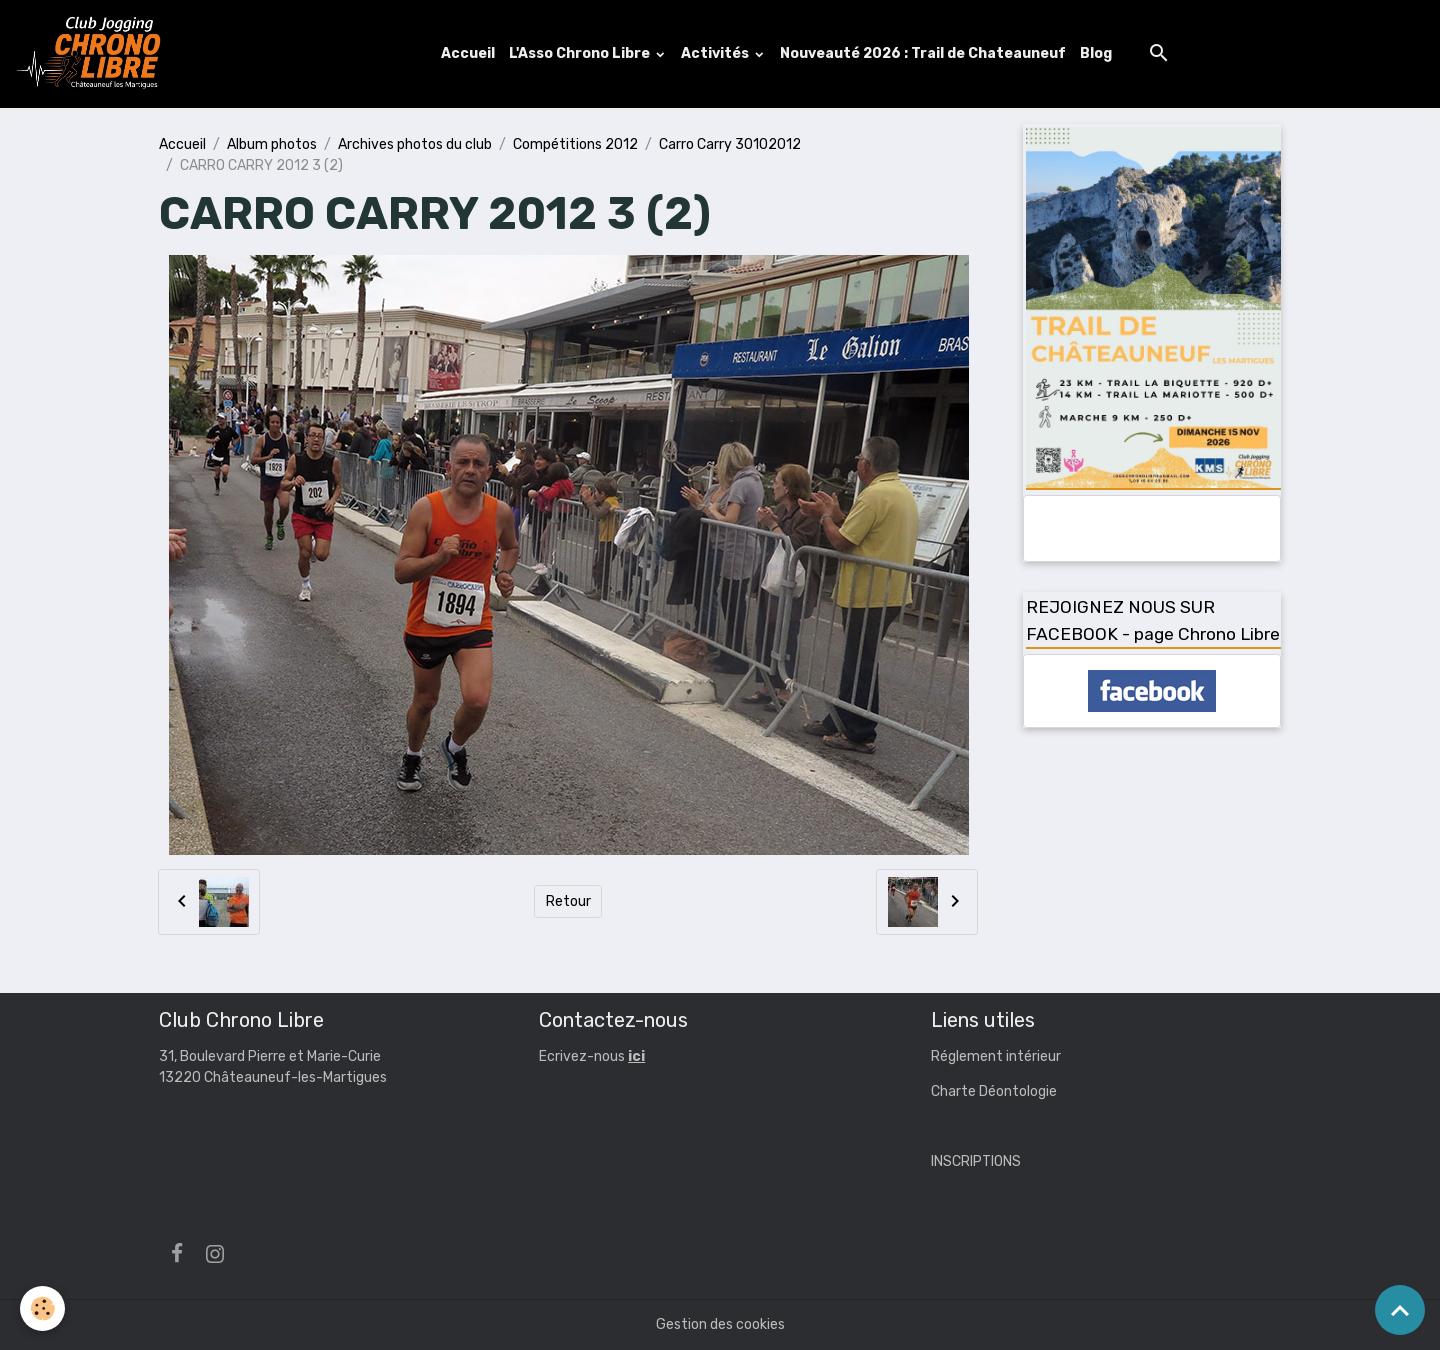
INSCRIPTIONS (976, 1161)
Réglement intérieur (996, 1056)
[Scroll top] (1400, 1310)
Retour (568, 901)
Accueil (468, 53)
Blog (1096, 53)
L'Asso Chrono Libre (581, 53)
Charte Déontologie (994, 1091)
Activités (716, 53)
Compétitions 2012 (575, 144)
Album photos (272, 144)
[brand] (93, 54)
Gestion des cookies (720, 1324)
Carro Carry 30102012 (730, 144)
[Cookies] (42, 1308)
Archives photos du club (415, 144)
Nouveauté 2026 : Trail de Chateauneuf (923, 53)
